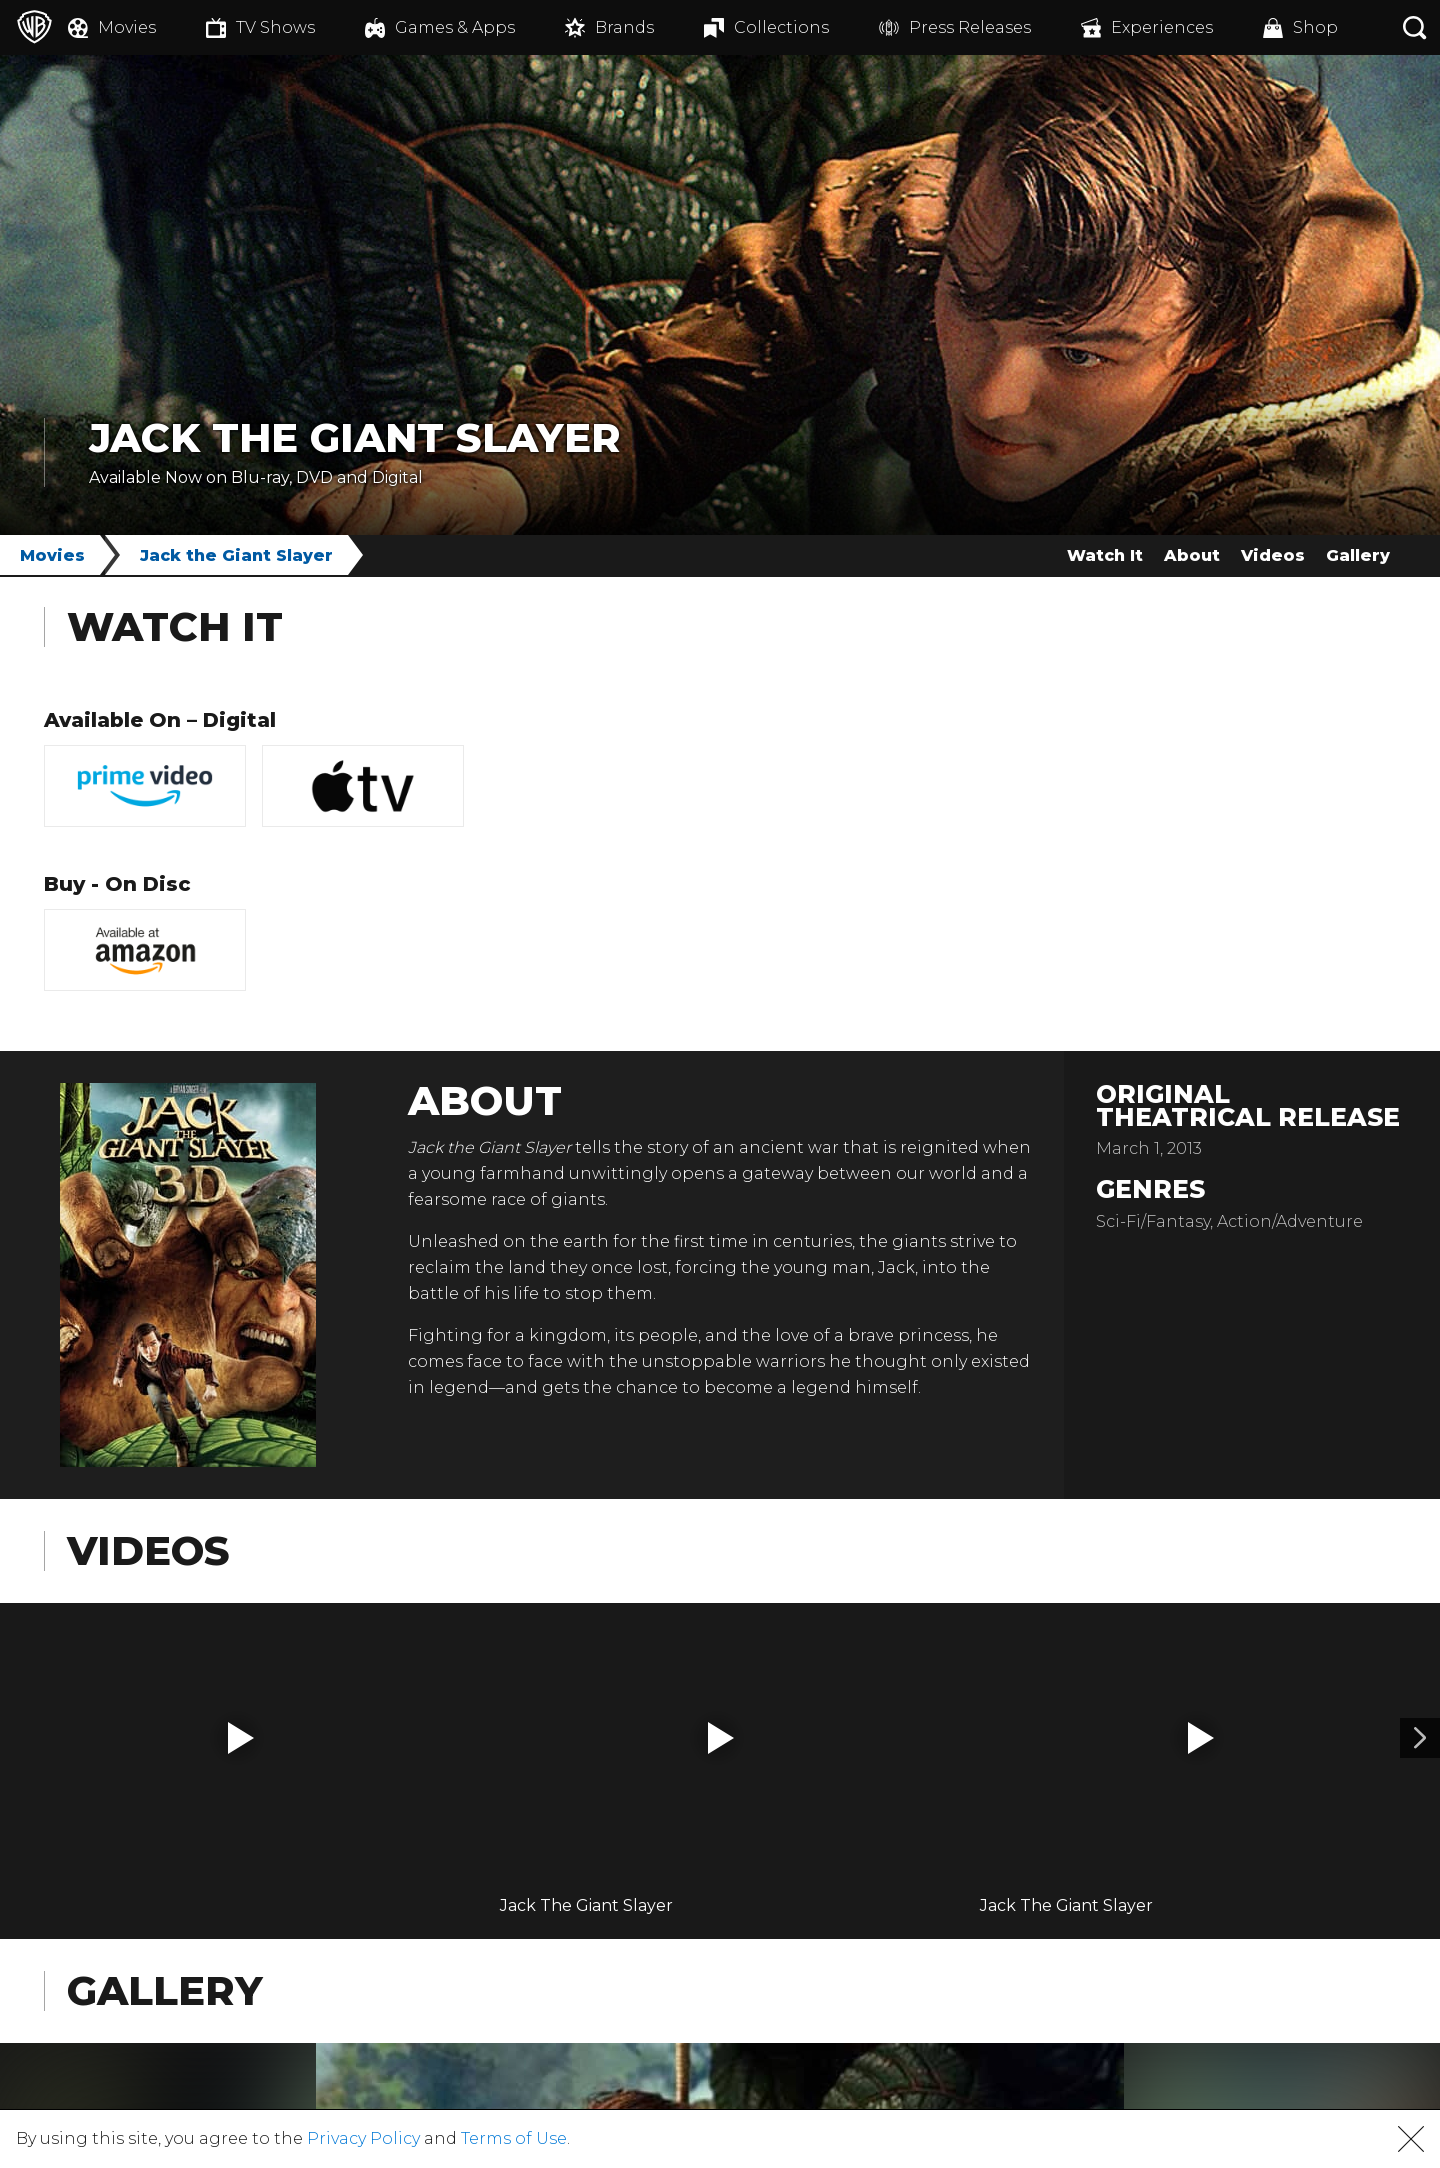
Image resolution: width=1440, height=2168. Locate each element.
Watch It (1105, 555)
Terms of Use (514, 2138)
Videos (1273, 555)
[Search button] (1415, 27)
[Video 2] (1420, 1738)
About (1192, 555)
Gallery (1358, 555)
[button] (241, 1738)
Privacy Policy (363, 2138)
